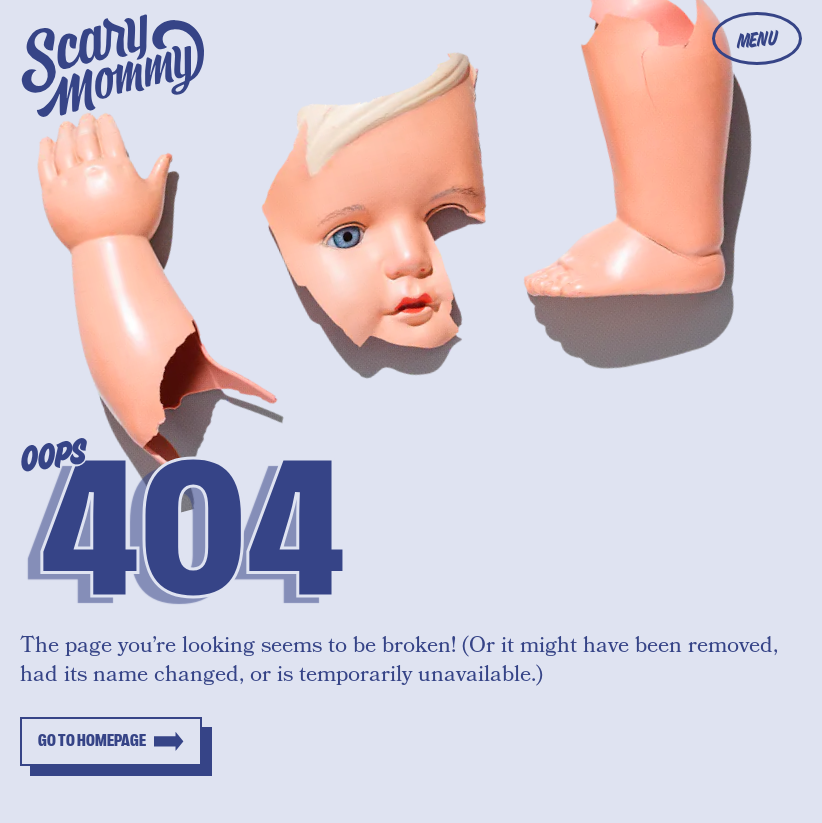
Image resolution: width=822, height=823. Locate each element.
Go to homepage (92, 741)
